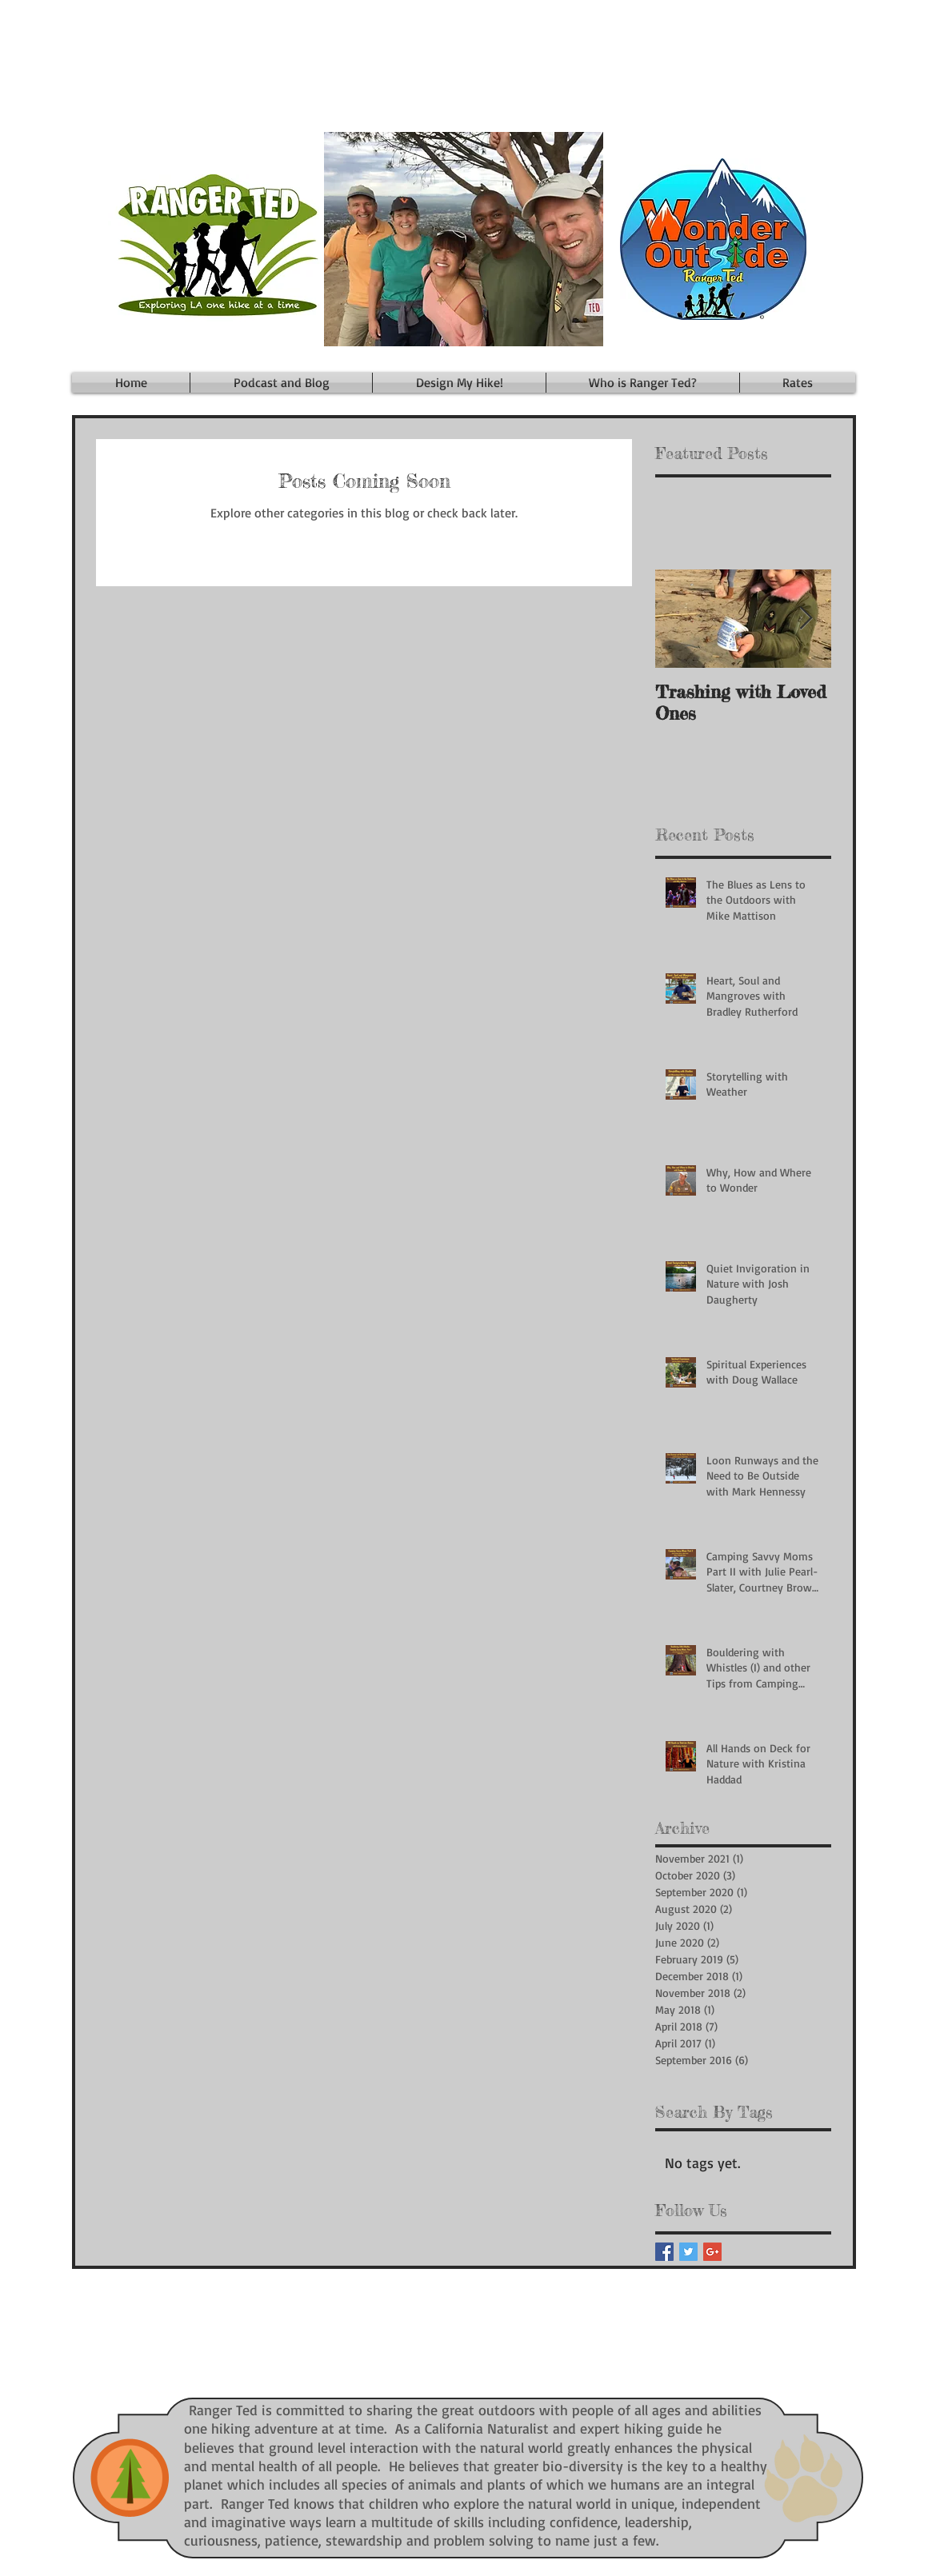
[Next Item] (805, 618)
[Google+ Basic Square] (712, 2252)
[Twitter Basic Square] (688, 2252)
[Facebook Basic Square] (664, 2252)
